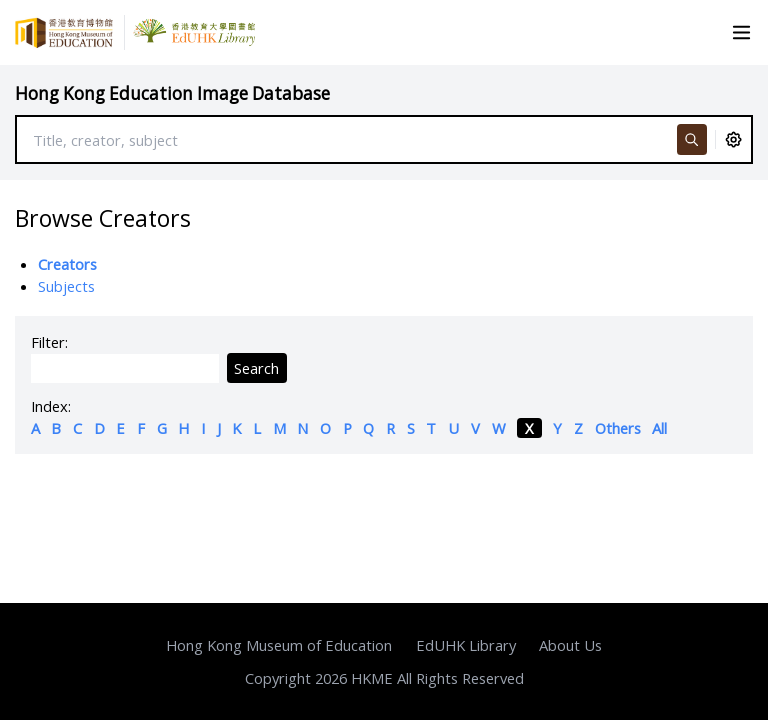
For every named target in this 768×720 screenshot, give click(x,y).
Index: (51, 406)
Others (618, 428)
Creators (67, 264)
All (659, 428)
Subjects (66, 286)
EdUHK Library (466, 645)
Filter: (49, 342)
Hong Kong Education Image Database (172, 93)
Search (256, 368)
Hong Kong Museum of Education (279, 645)
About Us (570, 645)
